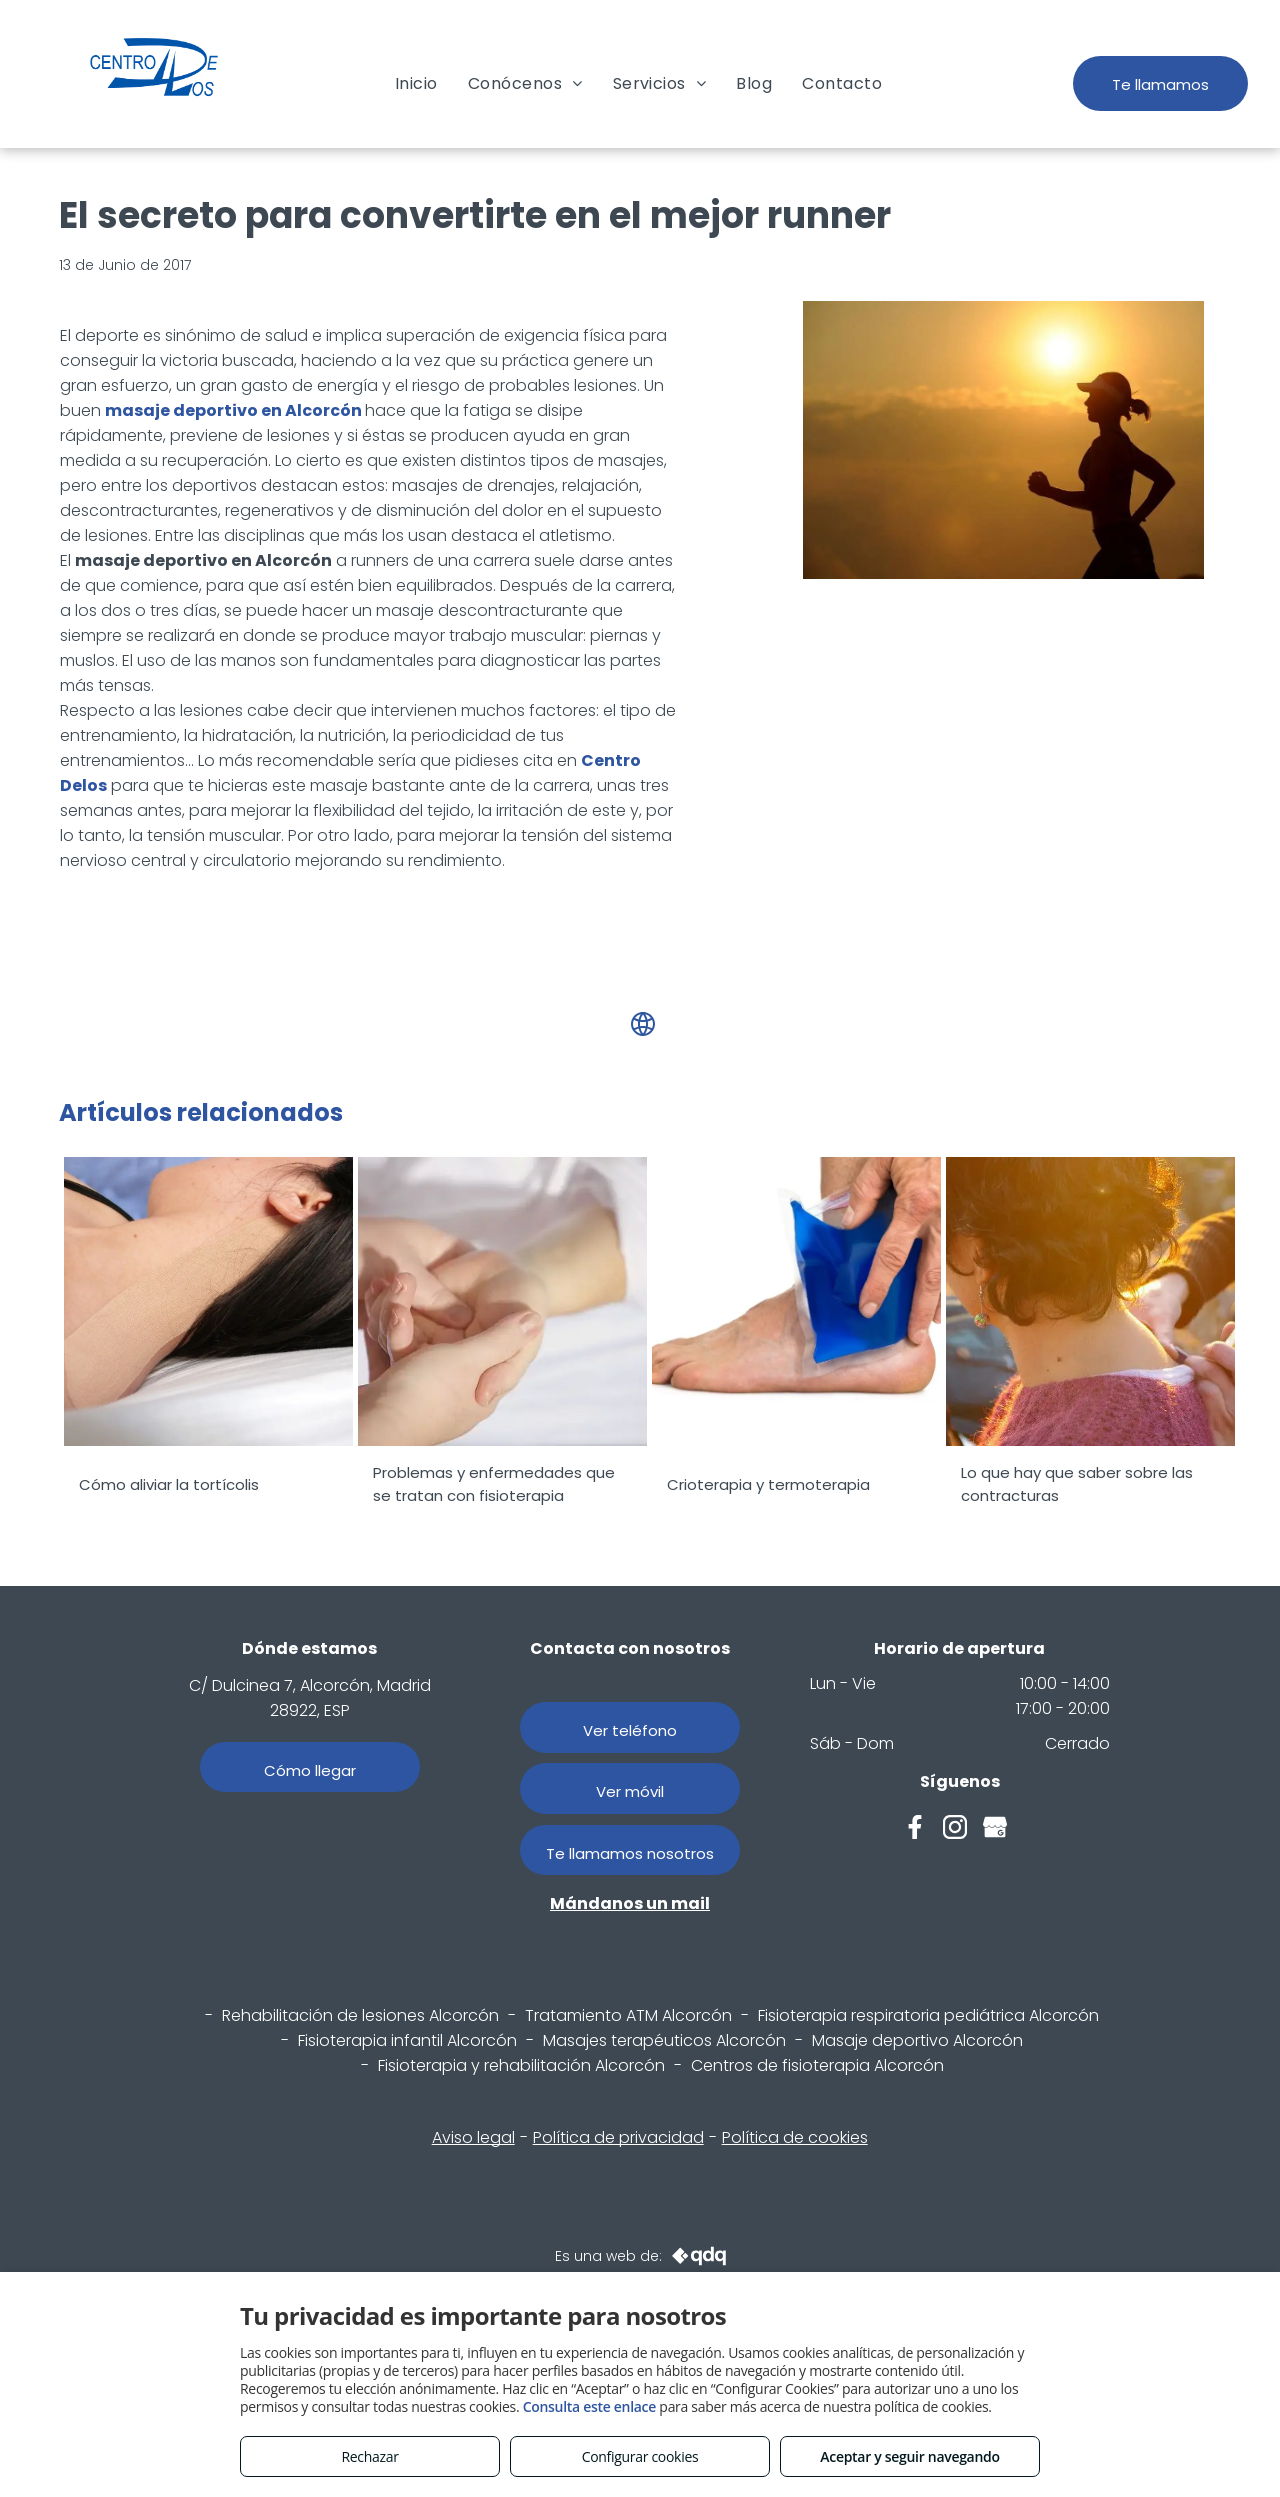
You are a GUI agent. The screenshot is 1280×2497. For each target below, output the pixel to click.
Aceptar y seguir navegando (909, 2456)
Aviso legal (473, 2137)
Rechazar (369, 2456)
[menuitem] (416, 83)
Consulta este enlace (589, 2406)
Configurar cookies (640, 2456)
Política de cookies (795, 2137)
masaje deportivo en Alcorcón (233, 410)
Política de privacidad (618, 2137)
